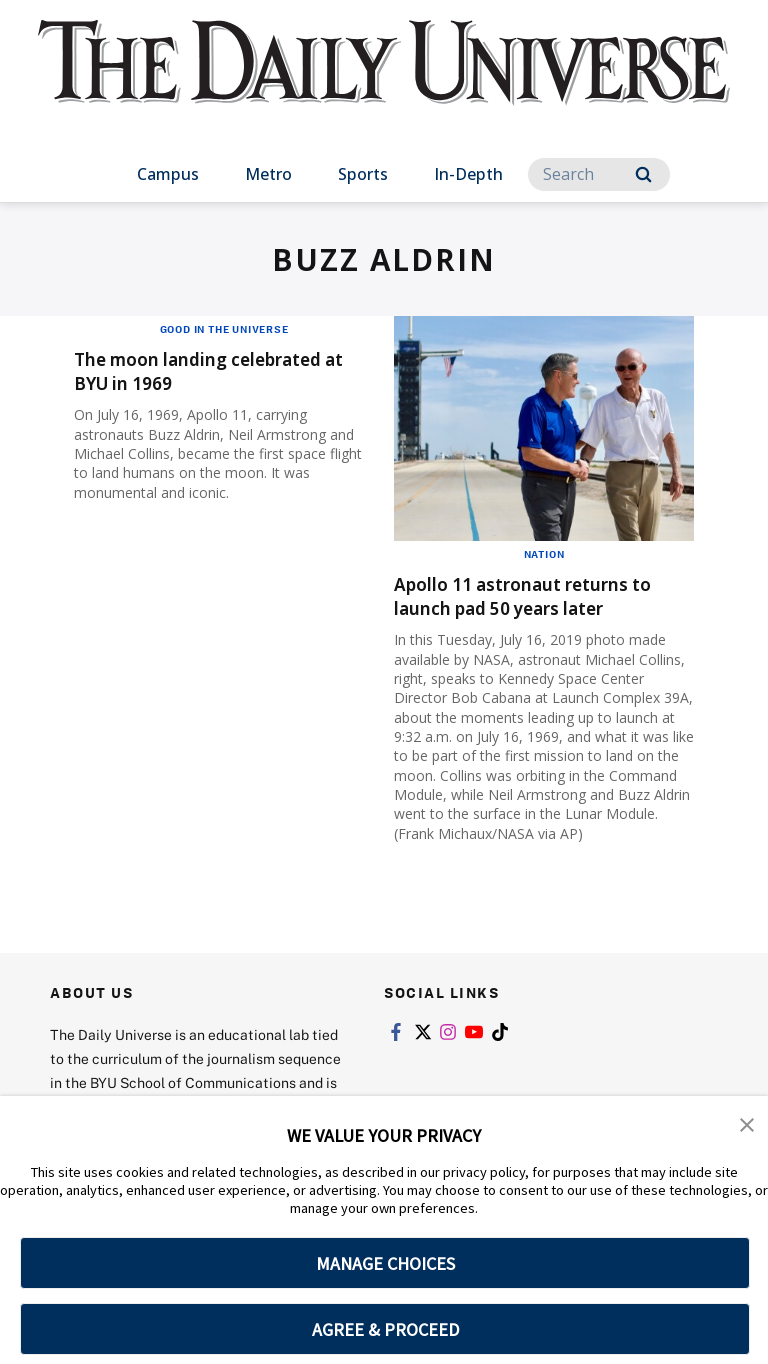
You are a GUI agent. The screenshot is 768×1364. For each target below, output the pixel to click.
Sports (363, 174)
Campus (168, 174)
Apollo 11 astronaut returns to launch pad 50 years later (532, 595)
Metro (268, 174)
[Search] (599, 174)
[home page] (383, 80)
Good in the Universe (224, 329)
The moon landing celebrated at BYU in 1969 (222, 370)
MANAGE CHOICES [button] (385, 1263)
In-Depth (468, 174)
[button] (748, 1125)
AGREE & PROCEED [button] (385, 1329)
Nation (544, 554)
